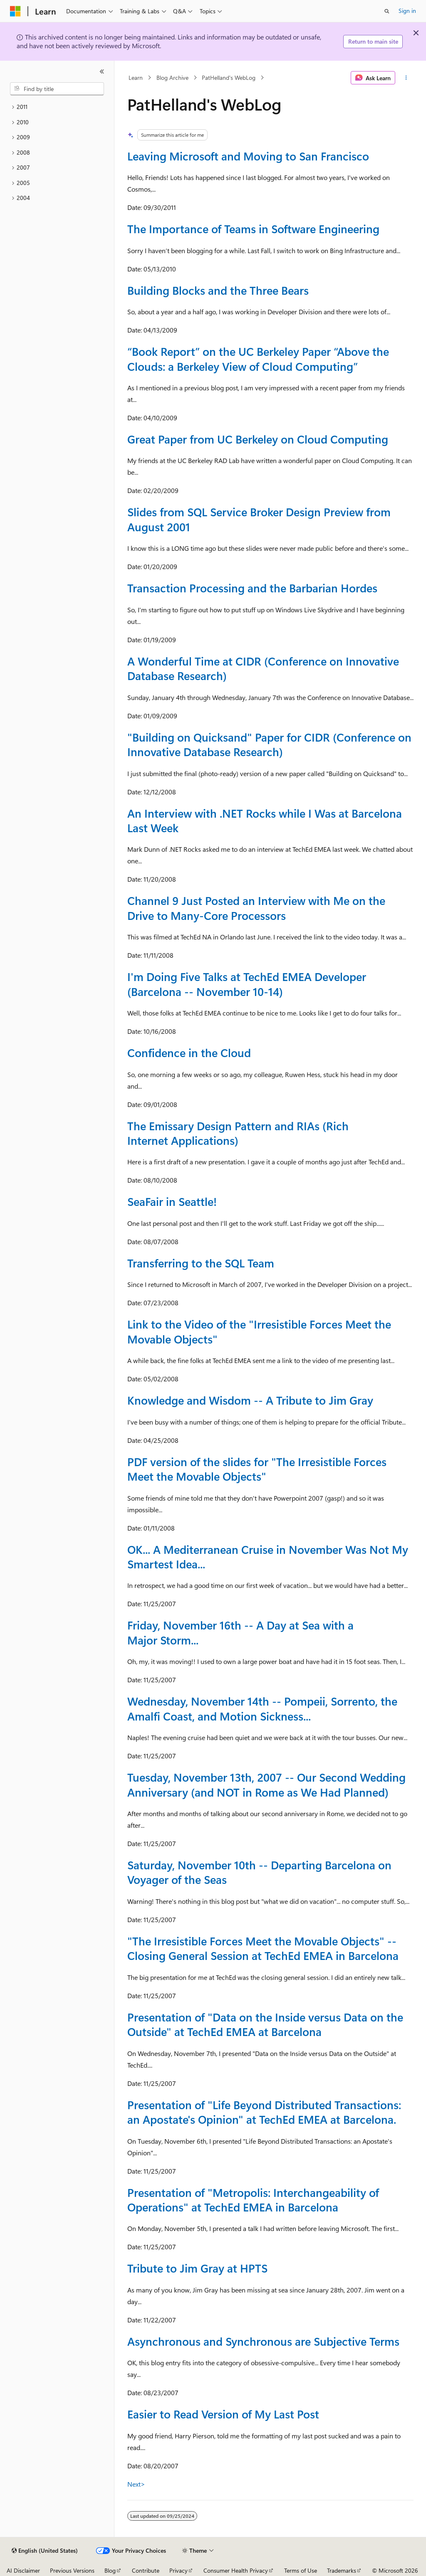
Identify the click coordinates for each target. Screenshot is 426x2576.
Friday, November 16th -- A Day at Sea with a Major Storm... (240, 1632)
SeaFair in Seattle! (172, 1201)
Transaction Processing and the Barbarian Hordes (252, 587)
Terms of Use (300, 2570)
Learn (136, 77)
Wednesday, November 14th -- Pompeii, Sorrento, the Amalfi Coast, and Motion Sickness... (262, 1708)
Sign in (407, 11)
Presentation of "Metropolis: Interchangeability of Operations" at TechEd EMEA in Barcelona (253, 2199)
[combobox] (57, 89)
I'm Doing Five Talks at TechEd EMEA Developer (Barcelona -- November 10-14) (246, 983)
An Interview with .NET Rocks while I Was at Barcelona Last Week (264, 820)
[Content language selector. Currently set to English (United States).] (45, 2550)
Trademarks (341, 2570)
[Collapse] (102, 71)
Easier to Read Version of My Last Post (223, 2413)
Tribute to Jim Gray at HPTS (197, 2267)
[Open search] (387, 11)
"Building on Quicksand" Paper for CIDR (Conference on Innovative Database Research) (269, 744)
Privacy (178, 2570)
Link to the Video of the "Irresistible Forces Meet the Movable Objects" (259, 1331)
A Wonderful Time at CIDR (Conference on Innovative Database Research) (263, 668)
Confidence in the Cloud (189, 1052)
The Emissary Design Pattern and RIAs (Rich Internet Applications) (238, 1133)
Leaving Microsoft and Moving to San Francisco (248, 155)
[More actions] (406, 77)
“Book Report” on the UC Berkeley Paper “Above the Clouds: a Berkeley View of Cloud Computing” (258, 358)
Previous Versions (72, 2570)
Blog (110, 2570)
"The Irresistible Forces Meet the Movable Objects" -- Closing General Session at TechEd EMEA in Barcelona (263, 1948)
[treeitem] (57, 107)
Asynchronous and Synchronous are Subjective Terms (263, 2341)
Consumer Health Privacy (235, 2570)
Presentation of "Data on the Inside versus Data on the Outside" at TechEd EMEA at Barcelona (265, 2024)
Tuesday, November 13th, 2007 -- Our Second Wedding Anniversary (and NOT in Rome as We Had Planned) (266, 1784)
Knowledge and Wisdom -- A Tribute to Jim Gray (250, 1400)
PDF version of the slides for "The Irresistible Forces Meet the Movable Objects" (256, 1469)
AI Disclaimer (23, 2570)
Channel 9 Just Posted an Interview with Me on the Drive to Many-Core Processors (256, 907)
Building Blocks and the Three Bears (218, 290)
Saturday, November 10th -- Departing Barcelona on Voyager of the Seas (259, 1872)
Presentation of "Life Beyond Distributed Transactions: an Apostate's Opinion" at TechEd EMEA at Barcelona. (264, 2112)
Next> (136, 2484)
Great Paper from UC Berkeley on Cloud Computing (257, 438)
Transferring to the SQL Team (200, 1262)
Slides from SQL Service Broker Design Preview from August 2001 (259, 519)
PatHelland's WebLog (228, 77)
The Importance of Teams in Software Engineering (253, 228)
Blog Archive (172, 77)
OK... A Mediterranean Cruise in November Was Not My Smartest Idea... (267, 1556)
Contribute (145, 2570)
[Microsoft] (15, 11)
